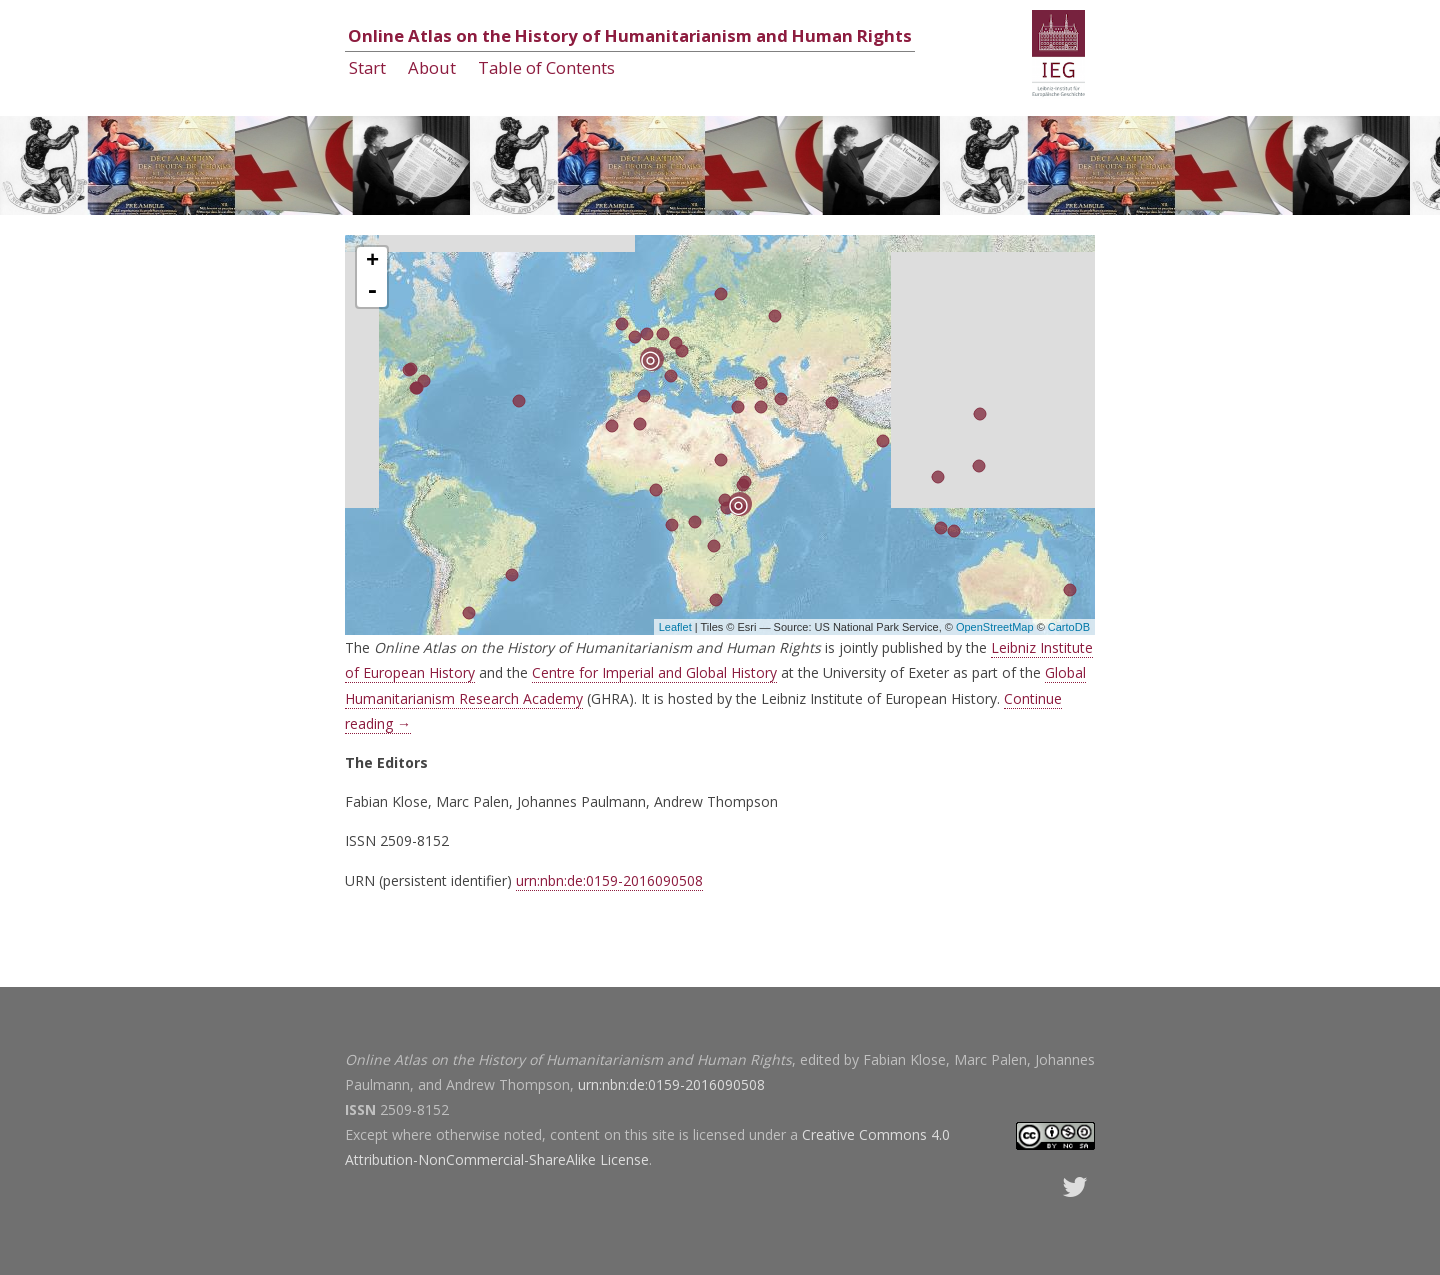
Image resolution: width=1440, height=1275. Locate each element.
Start (367, 67)
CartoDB (1069, 627)
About (432, 67)
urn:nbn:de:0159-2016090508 (609, 880)
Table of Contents (546, 67)
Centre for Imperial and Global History (654, 672)
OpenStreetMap (995, 627)
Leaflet (675, 627)
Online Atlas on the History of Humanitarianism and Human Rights (630, 35)
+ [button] (372, 262)
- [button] (372, 292)
